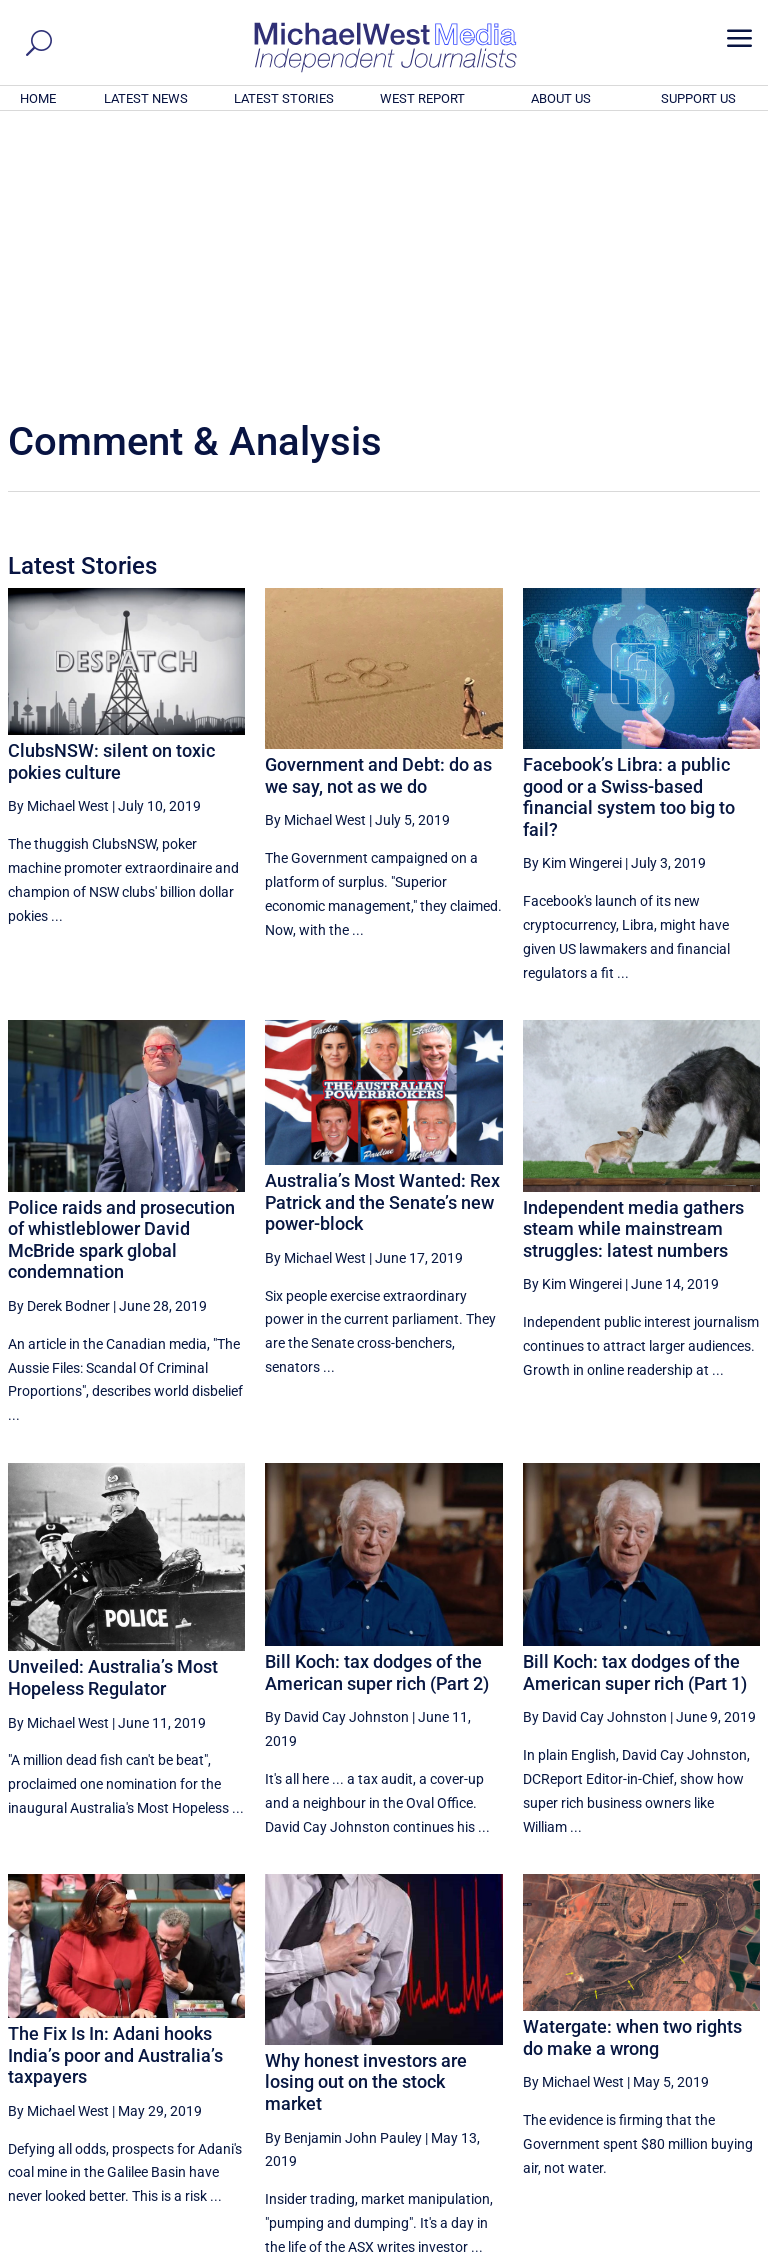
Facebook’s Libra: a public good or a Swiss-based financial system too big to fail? (629, 525)
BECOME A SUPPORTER (670, 2140)
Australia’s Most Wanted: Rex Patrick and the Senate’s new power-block (382, 930)
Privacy (725, 2253)
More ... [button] (705, 2063)
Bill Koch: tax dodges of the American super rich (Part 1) (635, 1400)
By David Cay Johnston (337, 1445)
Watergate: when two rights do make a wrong (632, 1765)
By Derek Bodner (59, 1034)
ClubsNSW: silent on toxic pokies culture (111, 489)
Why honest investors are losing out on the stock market (366, 1810)
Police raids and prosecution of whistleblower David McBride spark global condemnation (121, 968)
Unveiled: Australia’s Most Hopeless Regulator (113, 1405)
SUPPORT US (698, 98)
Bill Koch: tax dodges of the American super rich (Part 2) (377, 1400)
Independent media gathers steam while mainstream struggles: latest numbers (633, 957)
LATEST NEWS (146, 98)
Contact (668, 2253)
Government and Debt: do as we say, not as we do (378, 503)
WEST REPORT (422, 98)
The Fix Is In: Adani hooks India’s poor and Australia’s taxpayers (115, 1783)
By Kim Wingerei (572, 591)
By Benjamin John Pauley (343, 1866)
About (617, 2253)
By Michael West (58, 534)
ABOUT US (561, 98)
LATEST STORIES (284, 98)
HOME (38, 98)
